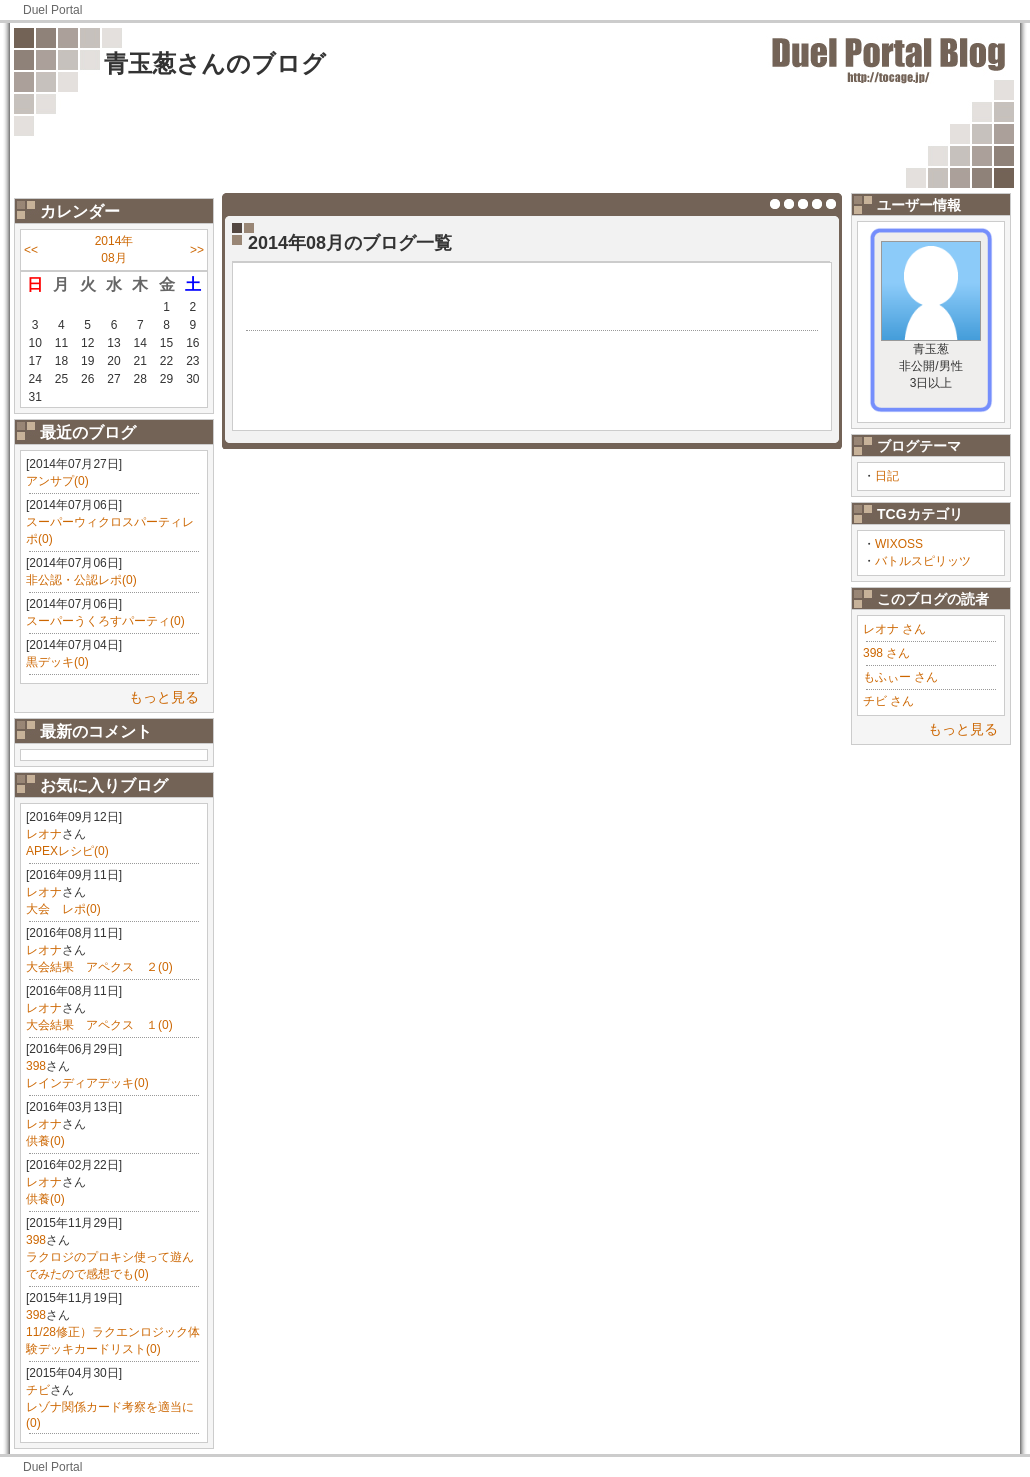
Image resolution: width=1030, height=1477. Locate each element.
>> (197, 250)
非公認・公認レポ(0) (81, 580)
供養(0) (45, 1141)
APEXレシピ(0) (67, 851)
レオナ (44, 834)
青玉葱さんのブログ (215, 63)
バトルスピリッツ (923, 561)
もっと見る (164, 697)
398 (36, 1066)
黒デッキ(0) (57, 662)
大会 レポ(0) (63, 909)
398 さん (886, 653)
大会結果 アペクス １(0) (99, 1025)
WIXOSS (899, 544)
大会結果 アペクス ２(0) (99, 967)
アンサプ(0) (57, 481)
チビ (38, 1390)
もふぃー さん (900, 677)
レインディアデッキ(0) (87, 1083)
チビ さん (888, 701)
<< (31, 250)
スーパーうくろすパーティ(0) (105, 621)
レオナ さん (894, 629)
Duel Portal (52, 10)
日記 (887, 476)
